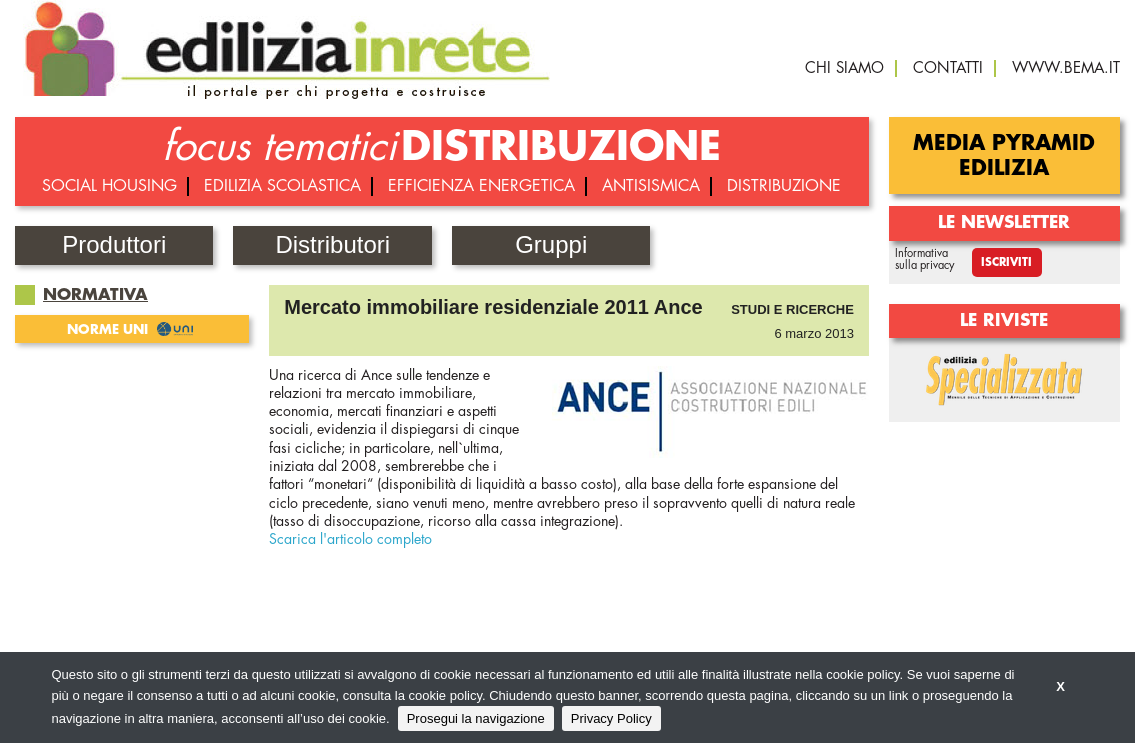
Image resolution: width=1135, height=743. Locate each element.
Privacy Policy (611, 718)
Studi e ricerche (792, 309)
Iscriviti (1006, 262)
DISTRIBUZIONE (561, 147)
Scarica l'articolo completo (350, 539)
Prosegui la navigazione (476, 718)
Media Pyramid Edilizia (1004, 156)
